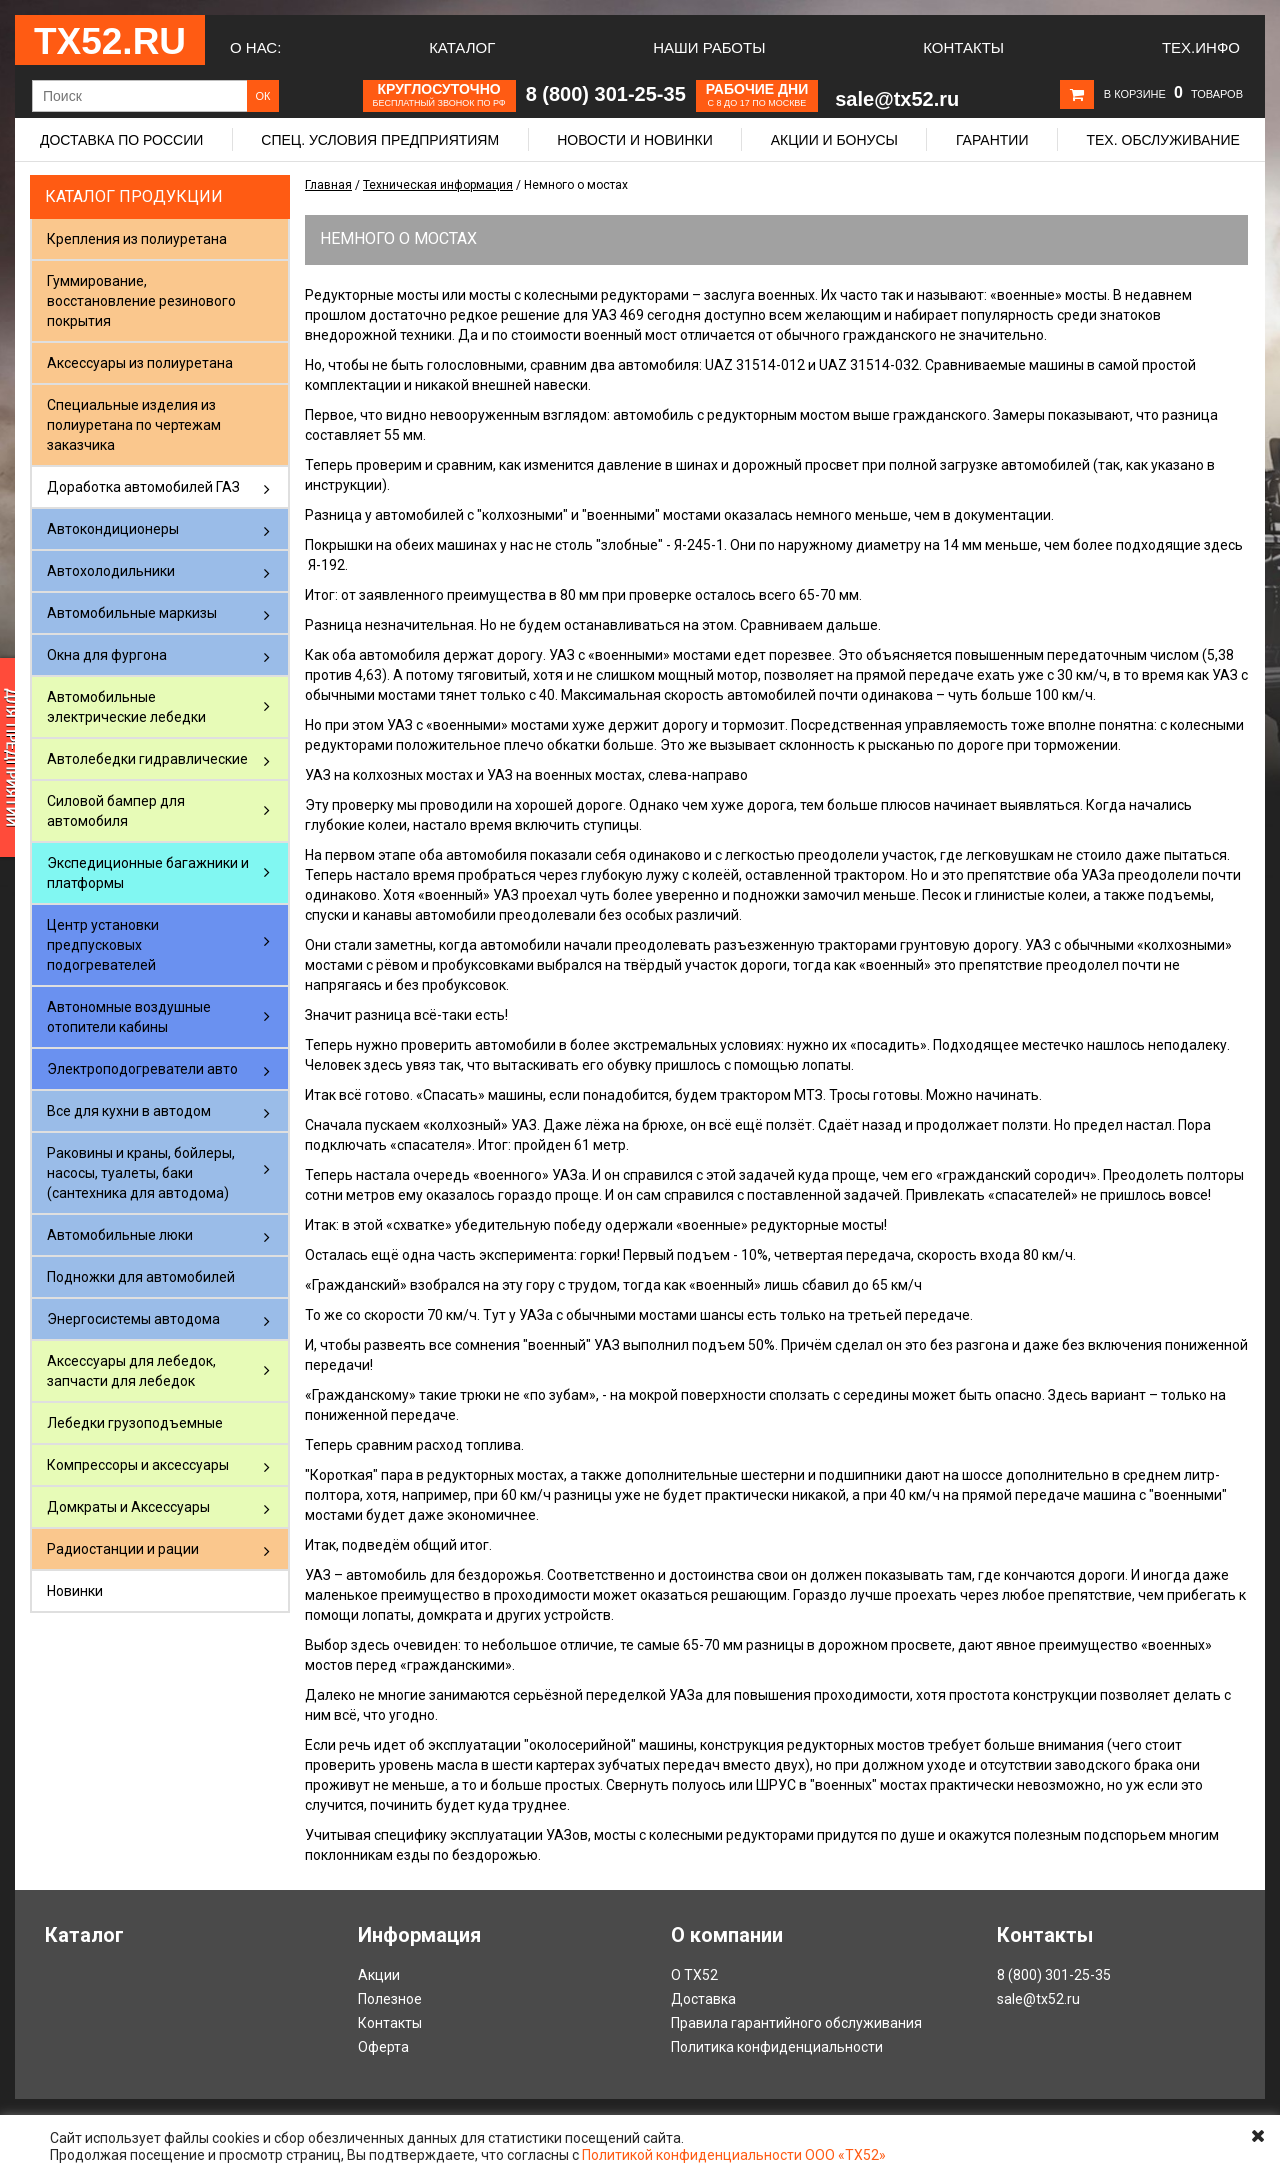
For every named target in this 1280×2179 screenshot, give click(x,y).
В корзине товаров (1173, 94)
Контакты (963, 47)
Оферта (383, 2047)
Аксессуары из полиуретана (140, 363)
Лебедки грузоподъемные (135, 1423)
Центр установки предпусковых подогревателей (103, 945)
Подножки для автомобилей (141, 1277)
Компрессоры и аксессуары (138, 1465)
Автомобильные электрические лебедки (126, 707)
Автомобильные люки (120, 1235)
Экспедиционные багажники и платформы (148, 873)
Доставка (703, 1999)
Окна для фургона (107, 655)
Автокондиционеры (113, 529)
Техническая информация (438, 185)
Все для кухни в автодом (129, 1111)
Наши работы (709, 47)
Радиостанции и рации (123, 1549)
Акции (379, 1975)
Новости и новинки (635, 140)
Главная (328, 185)
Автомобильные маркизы (132, 613)
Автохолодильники (111, 571)
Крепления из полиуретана (137, 239)
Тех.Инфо (1201, 47)
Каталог (462, 47)
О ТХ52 (694, 1975)
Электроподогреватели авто (142, 1069)
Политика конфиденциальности (777, 2047)
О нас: (255, 47)
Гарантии (992, 140)
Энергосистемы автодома (133, 1319)
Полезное (390, 1999)
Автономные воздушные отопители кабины (129, 1017)
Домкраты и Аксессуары (128, 1507)
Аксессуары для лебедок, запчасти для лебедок (131, 1371)
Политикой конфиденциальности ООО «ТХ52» (734, 2155)
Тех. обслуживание (1162, 140)
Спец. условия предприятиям (380, 140)
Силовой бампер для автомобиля (116, 811)
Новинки (75, 1591)
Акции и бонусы (834, 140)
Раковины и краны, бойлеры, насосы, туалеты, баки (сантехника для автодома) (141, 1173)
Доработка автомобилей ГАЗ (143, 487)
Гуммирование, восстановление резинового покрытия (141, 301)
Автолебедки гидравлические (147, 759)
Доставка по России (121, 140)
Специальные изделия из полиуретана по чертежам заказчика (134, 425)
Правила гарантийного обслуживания (796, 2023)
